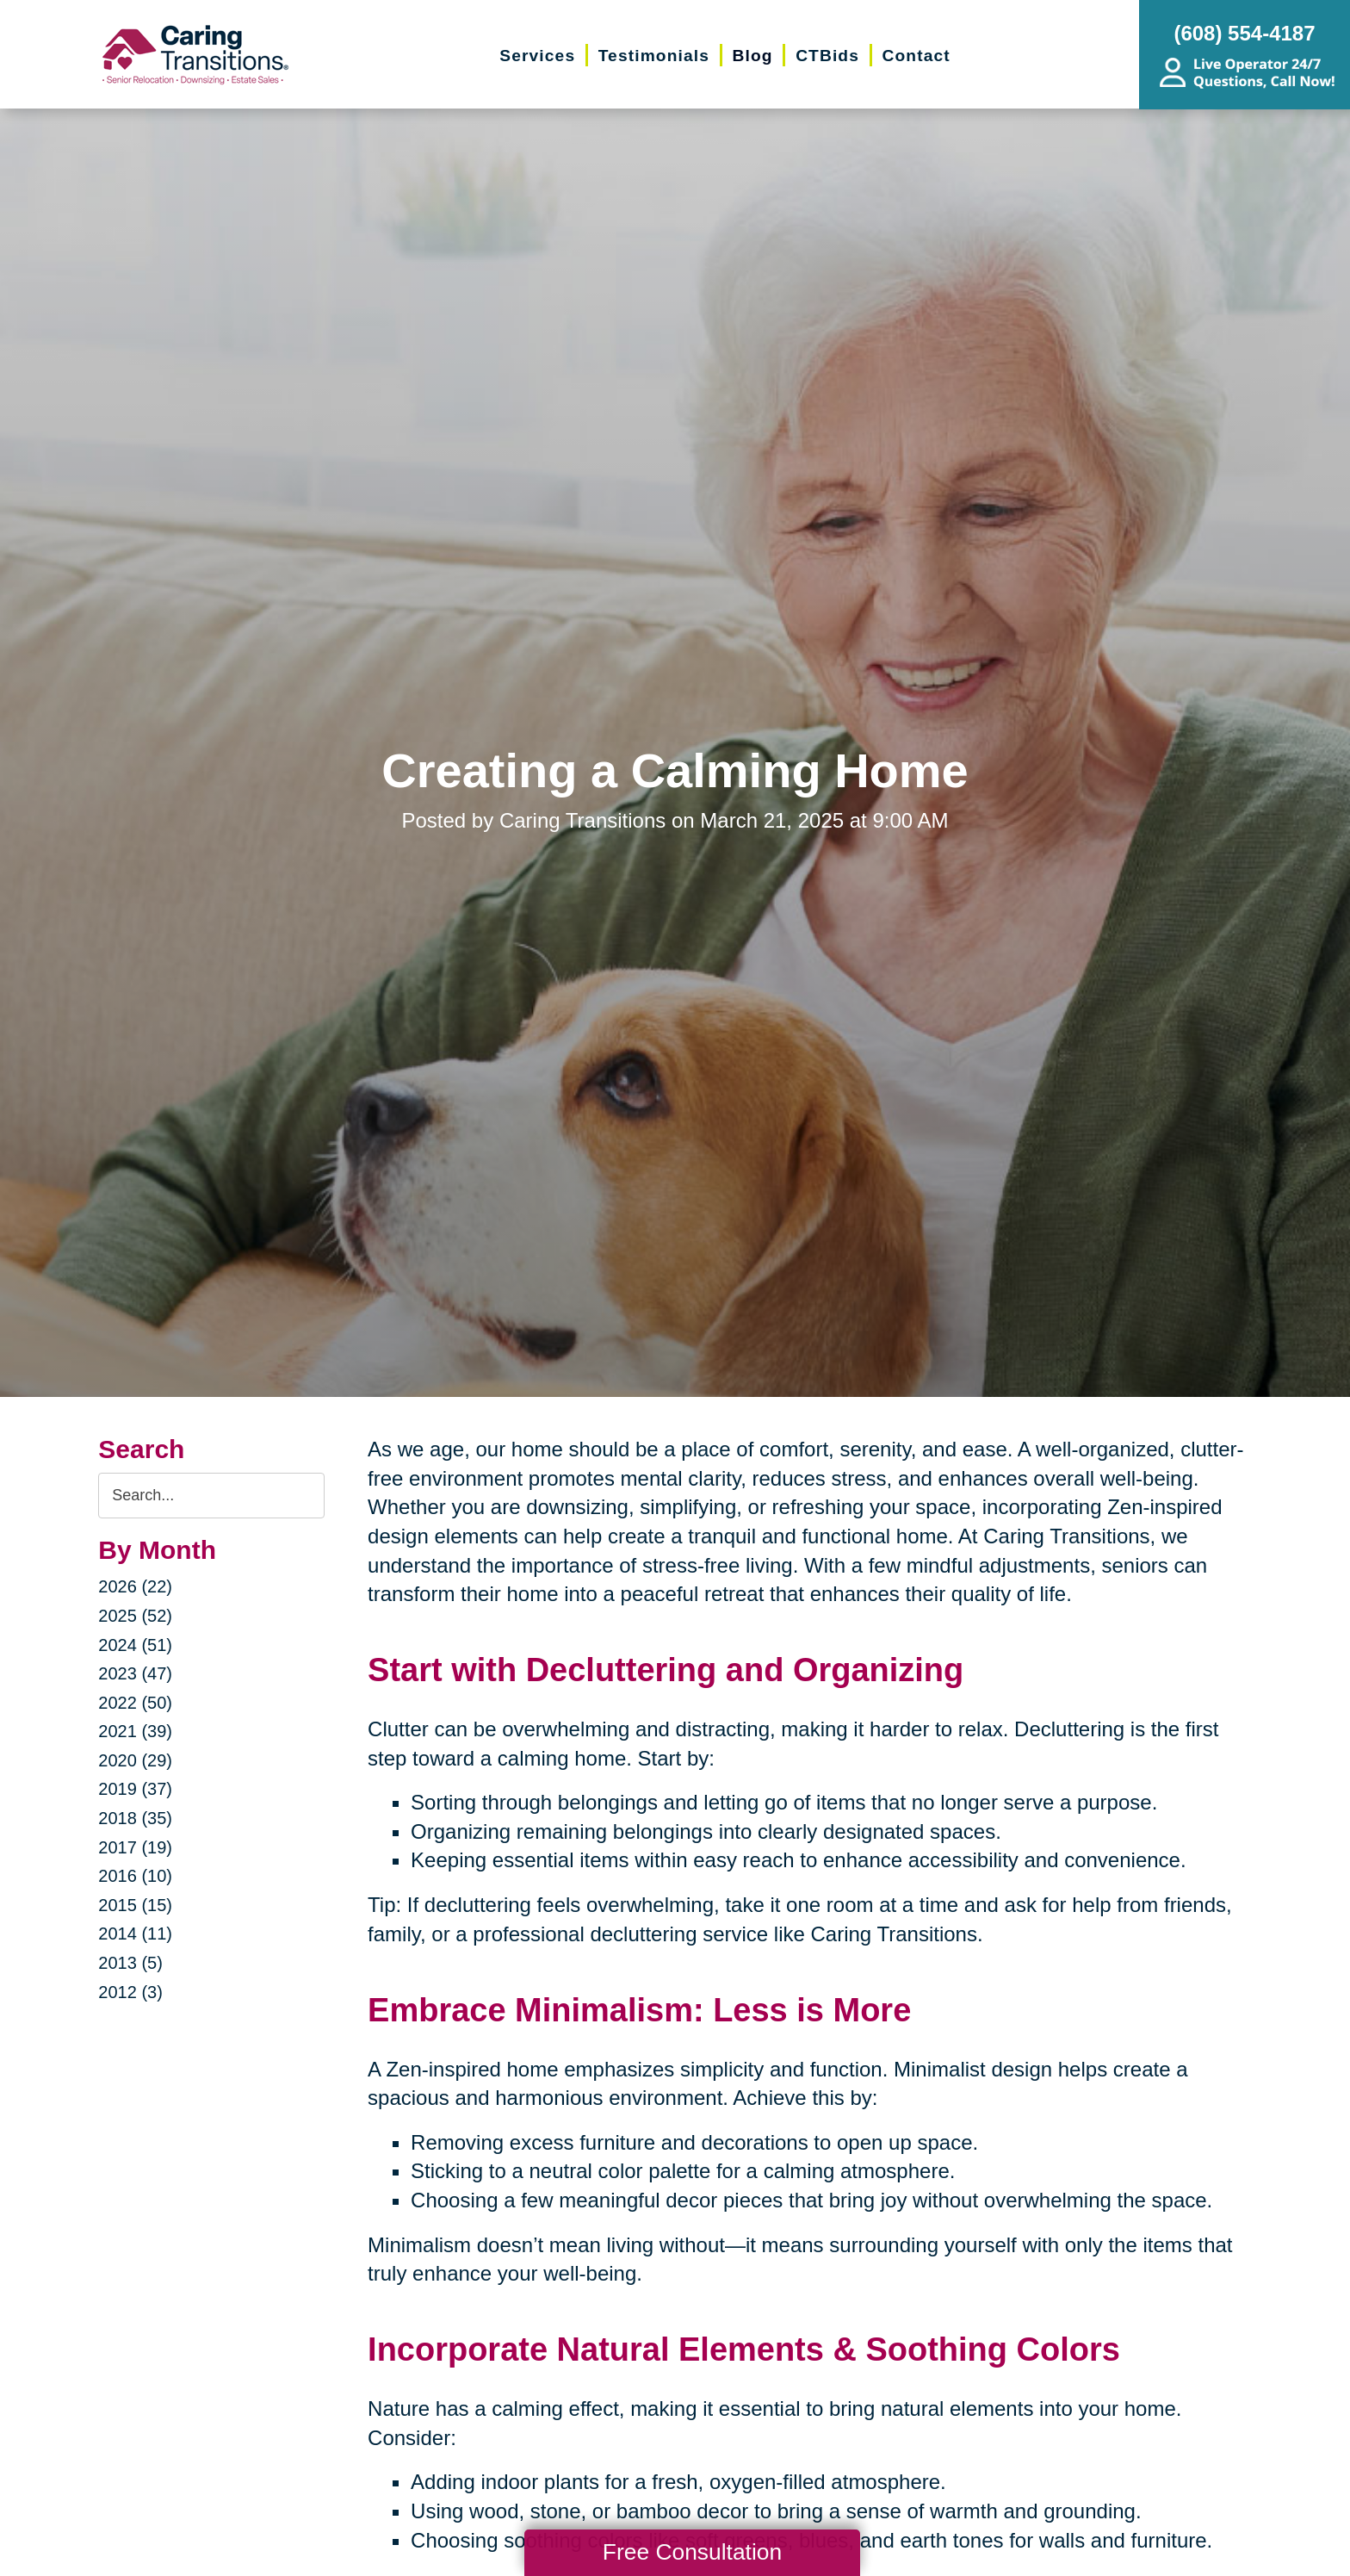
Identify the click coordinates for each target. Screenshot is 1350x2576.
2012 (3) (130, 1992)
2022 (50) (135, 1702)
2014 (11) (135, 1933)
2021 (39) (135, 1731)
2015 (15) (135, 1905)
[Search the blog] (211, 1495)
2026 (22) (135, 1586)
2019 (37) (135, 1788)
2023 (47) (135, 1673)
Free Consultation (692, 2552)
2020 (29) (135, 1760)
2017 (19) (135, 1847)
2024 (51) (135, 1645)
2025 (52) (135, 1615)
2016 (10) (135, 1875)
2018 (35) (135, 1818)
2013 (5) (130, 1962)
